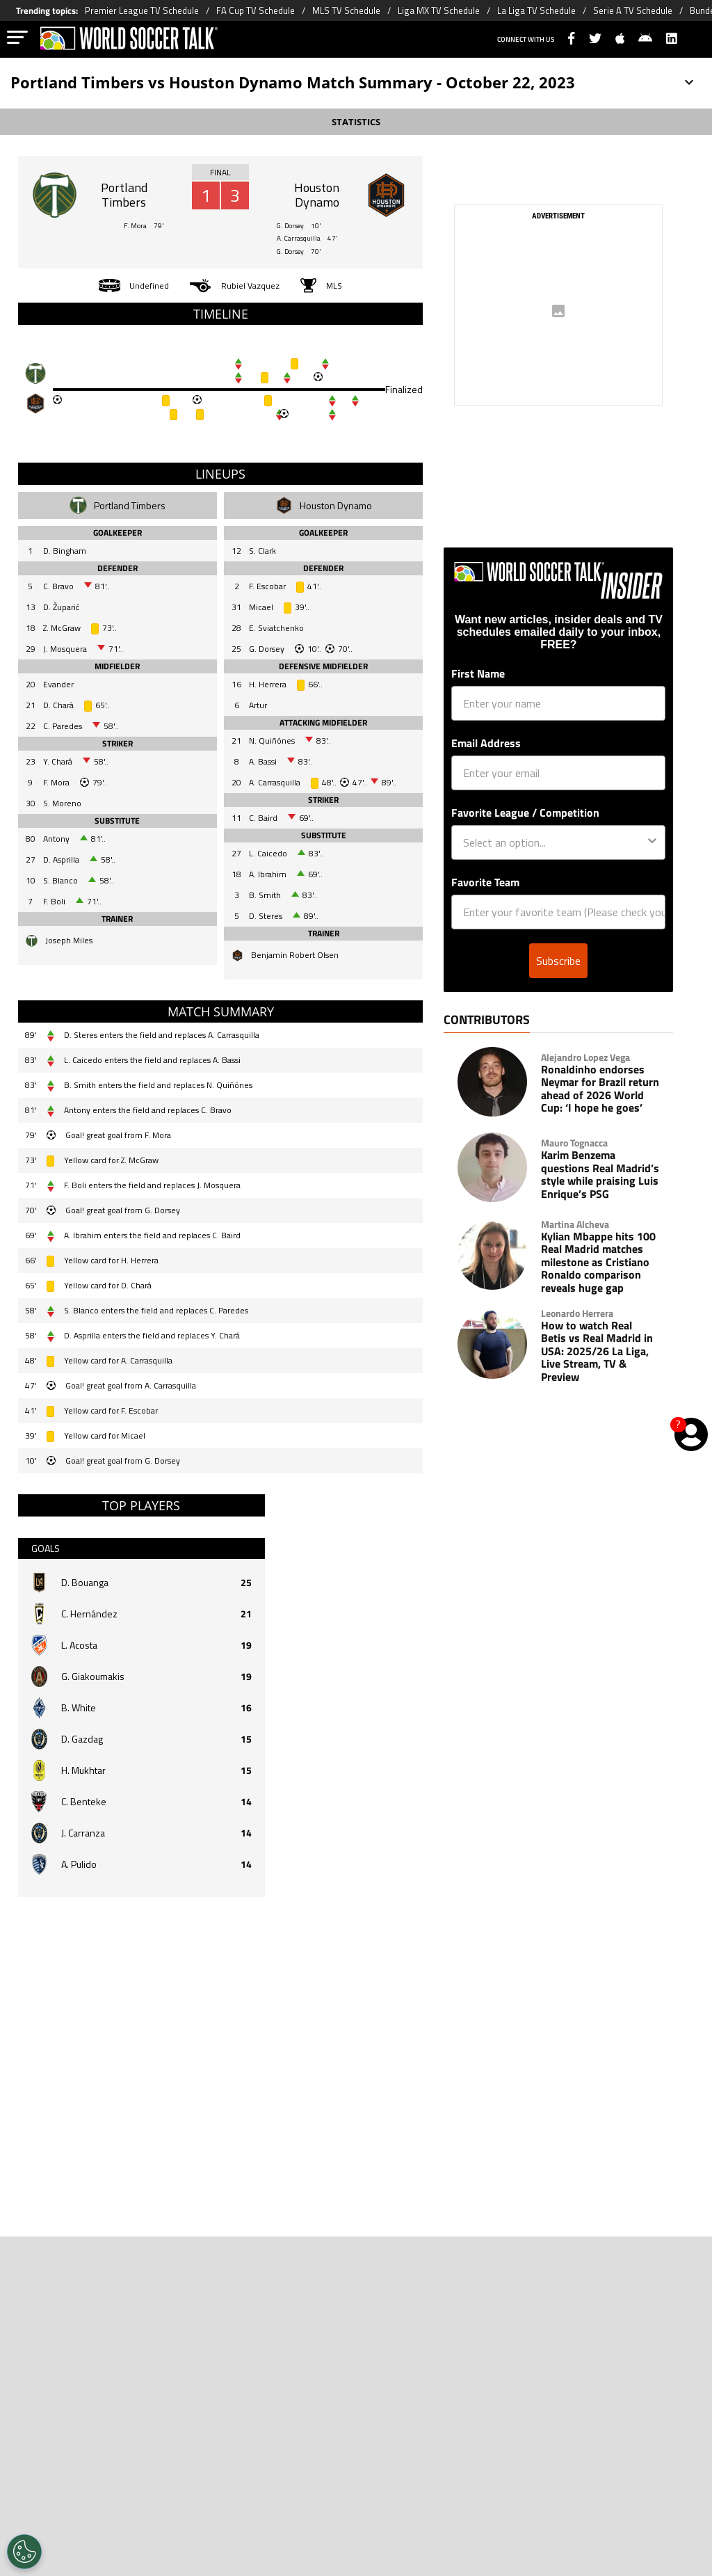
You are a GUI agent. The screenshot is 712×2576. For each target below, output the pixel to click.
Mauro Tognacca (574, 1170)
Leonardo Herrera (577, 1341)
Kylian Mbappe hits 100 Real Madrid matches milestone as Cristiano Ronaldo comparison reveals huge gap (598, 1290)
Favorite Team (485, 910)
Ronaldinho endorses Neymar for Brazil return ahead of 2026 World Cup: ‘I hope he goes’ (600, 1116)
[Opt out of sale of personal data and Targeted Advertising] (24, 2551)
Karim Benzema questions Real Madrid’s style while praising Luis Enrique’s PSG (600, 1202)
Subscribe (558, 988)
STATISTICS (356, 121)
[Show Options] (652, 870)
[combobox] (554, 870)
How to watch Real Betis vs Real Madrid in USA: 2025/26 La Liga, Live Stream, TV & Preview (597, 1379)
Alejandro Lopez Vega (585, 1085)
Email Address (486, 770)
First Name (478, 701)
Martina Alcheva (575, 1252)
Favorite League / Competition (525, 840)
